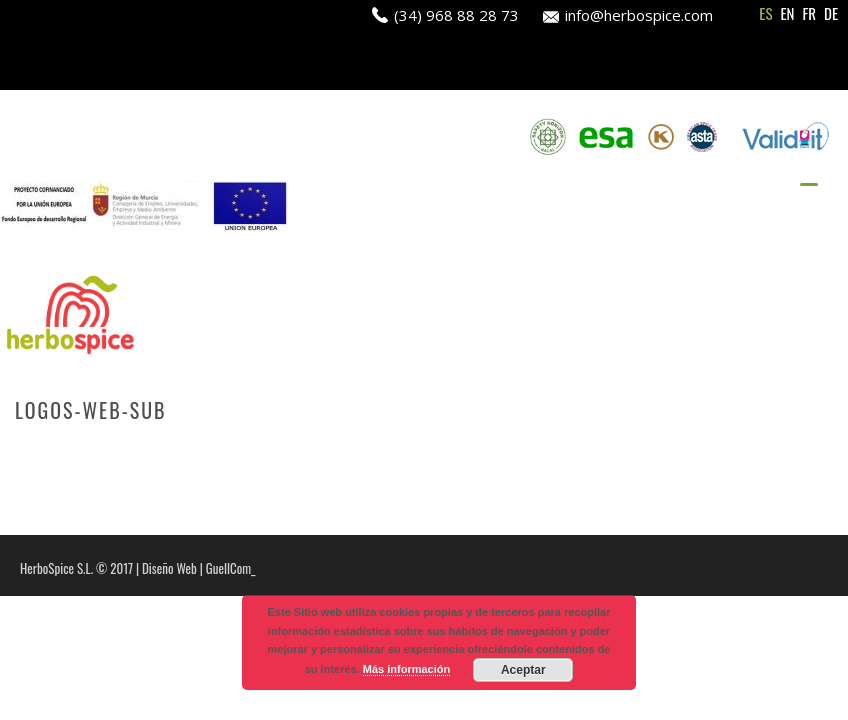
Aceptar (523, 670)
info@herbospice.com (639, 15)
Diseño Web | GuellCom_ (198, 568)
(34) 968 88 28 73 (456, 15)
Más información (406, 669)
